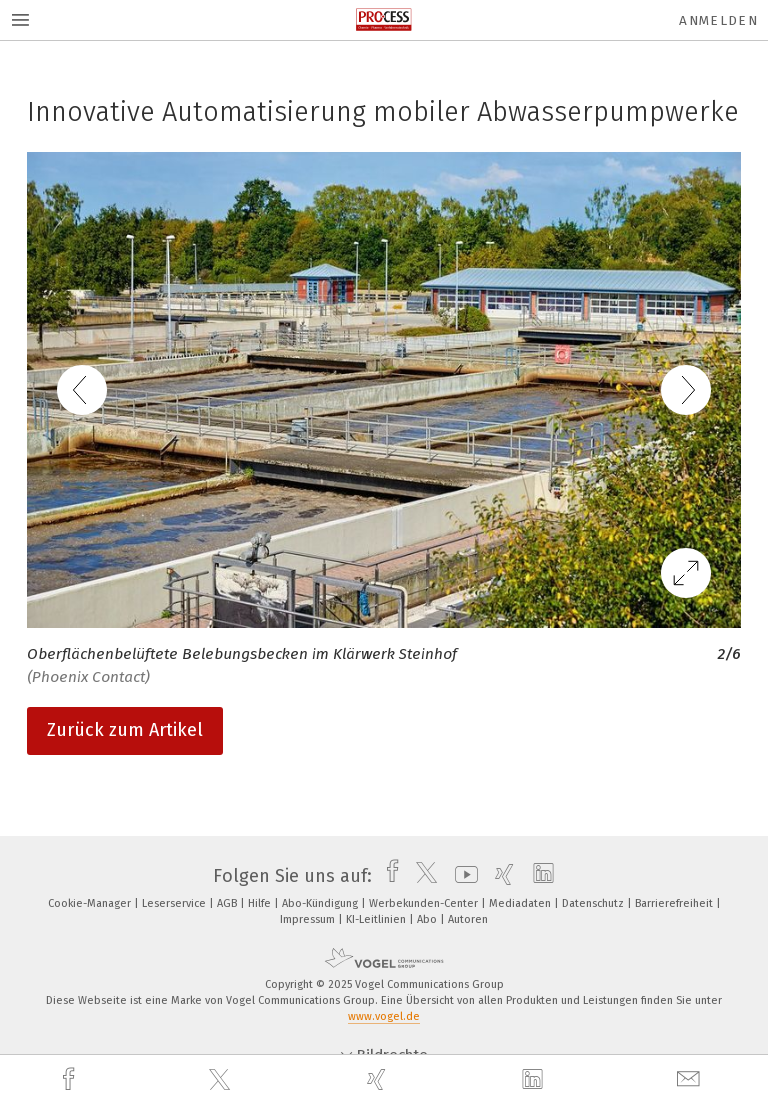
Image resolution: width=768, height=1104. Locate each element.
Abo (428, 919)
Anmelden (718, 20)
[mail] (691, 1079)
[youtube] (461, 876)
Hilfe (261, 903)
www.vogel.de (384, 1016)
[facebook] (71, 1079)
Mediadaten (521, 903)
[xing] (379, 1079)
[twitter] (222, 1080)
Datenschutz (594, 903)
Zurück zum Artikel (125, 730)
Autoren (468, 919)
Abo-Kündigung (321, 903)
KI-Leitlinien (377, 919)
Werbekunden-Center (425, 903)
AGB (228, 903)
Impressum (309, 919)
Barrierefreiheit (675, 903)
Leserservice (175, 903)
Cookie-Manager (91, 903)
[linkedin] (535, 1080)
